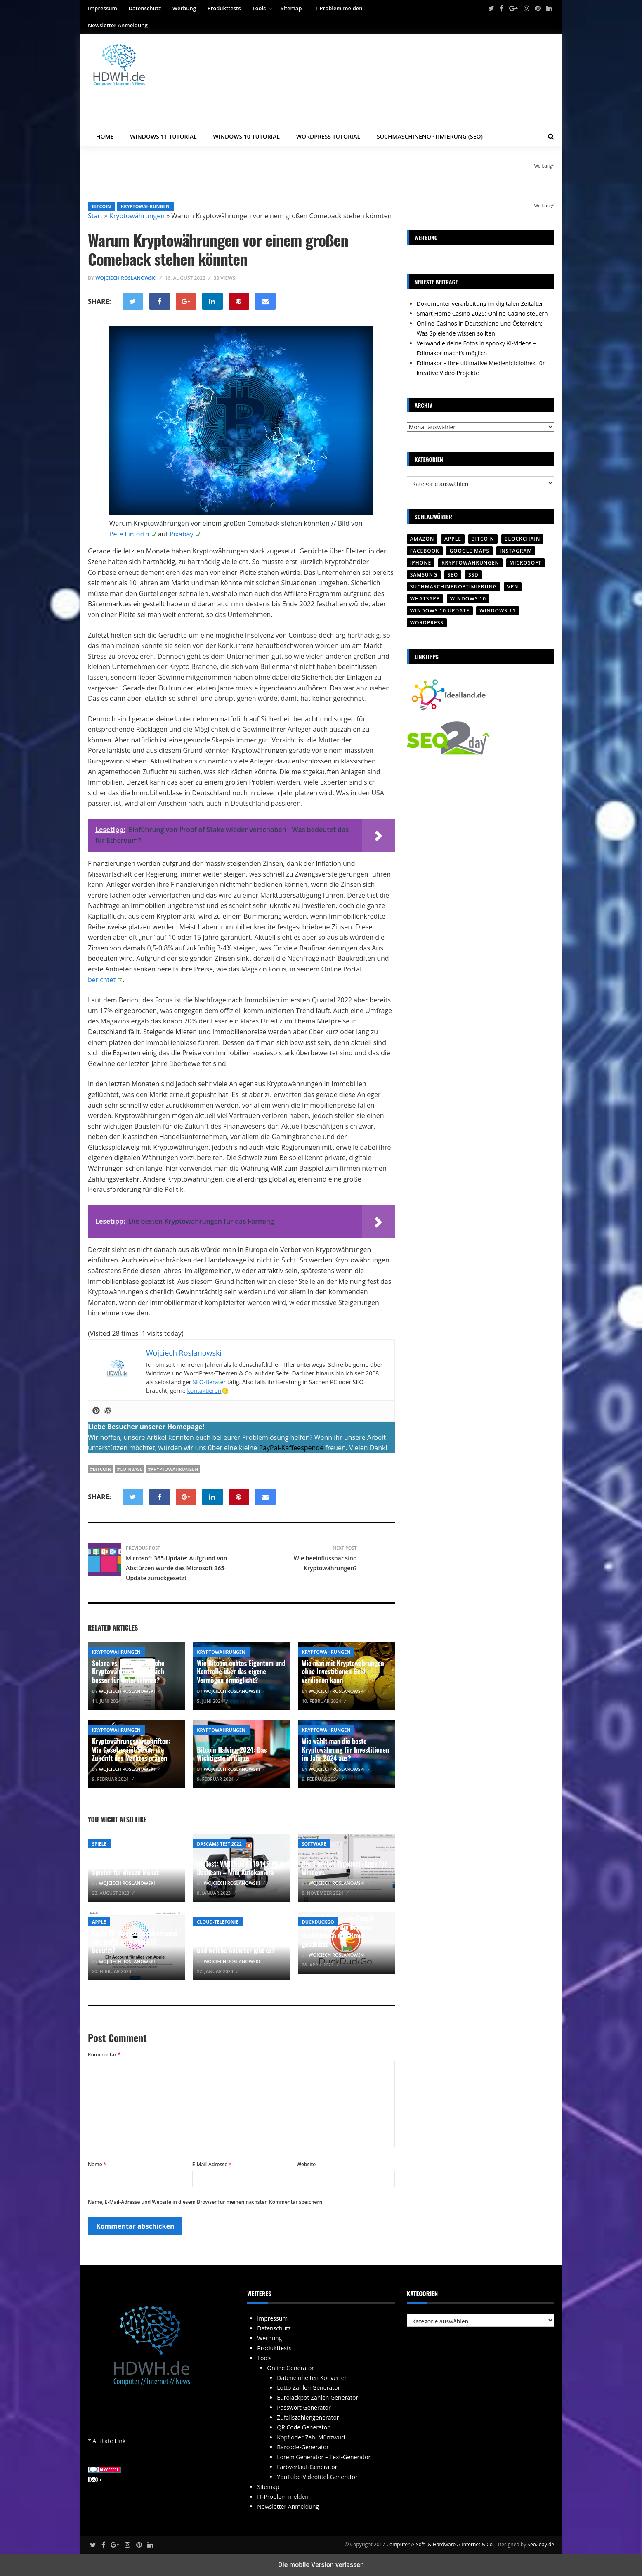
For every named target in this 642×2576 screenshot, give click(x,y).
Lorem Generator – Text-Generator (324, 2457)
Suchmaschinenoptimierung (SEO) (430, 136)
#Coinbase (129, 1469)
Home (104, 136)
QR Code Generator (303, 2427)
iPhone (421, 562)
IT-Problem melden (337, 8)
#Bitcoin (100, 1469)
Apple (99, 1922)
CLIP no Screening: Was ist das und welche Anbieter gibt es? (238, 1946)
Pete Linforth (129, 534)
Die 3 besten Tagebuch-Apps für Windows (344, 1868)
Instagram (516, 550)
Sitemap (291, 8)
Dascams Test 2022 (219, 1844)
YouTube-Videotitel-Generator (317, 2477)
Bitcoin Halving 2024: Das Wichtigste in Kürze (232, 1754)
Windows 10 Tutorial (246, 136)
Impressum (102, 8)
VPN (512, 586)
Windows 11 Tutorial (163, 136)
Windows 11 (497, 610)
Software (314, 1844)
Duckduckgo (318, 1922)
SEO (453, 574)
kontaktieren (204, 1390)
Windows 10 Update (440, 610)
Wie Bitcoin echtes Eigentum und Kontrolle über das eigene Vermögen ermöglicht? (241, 1671)
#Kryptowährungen (173, 1469)
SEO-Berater (209, 1382)
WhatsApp (425, 598)
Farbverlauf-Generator (307, 2467)
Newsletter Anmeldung (118, 25)
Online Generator (290, 2368)
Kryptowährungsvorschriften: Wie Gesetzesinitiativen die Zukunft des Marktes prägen (131, 1749)
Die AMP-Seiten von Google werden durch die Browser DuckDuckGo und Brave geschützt (338, 1931)
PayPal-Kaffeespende (291, 1447)
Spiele (99, 1844)
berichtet (102, 979)
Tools (259, 8)
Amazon (422, 538)
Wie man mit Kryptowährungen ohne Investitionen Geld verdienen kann (343, 1671)
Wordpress (427, 622)
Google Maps (469, 550)
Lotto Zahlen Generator (308, 2388)
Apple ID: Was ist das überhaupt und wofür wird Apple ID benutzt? (134, 1941)
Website (306, 2164)
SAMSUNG (423, 574)
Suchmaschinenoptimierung (453, 586)
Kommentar (104, 2054)
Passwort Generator (303, 2407)
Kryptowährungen (145, 206)
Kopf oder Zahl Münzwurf (311, 2437)
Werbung (184, 8)
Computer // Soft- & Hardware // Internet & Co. (440, 2544)
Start (95, 215)
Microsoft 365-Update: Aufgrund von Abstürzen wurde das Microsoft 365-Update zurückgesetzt (176, 1568)
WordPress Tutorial (328, 136)
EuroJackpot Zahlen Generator (317, 2397)
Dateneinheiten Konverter (312, 2378)
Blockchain (523, 538)
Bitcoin (101, 206)
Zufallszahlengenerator (308, 2417)
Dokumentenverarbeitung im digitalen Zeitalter (480, 303)
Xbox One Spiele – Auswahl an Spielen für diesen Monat (132, 1868)
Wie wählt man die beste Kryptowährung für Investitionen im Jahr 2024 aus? (345, 1749)
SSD (473, 574)
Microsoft (526, 562)
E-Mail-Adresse (211, 2164)
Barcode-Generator (303, 2447)
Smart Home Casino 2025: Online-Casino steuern (482, 313)
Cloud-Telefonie (217, 1922)
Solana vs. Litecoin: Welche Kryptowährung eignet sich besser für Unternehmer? (128, 1671)
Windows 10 (468, 598)
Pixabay (182, 534)
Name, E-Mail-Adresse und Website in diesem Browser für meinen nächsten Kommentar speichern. (206, 2201)
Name (97, 2164)
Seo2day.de (540, 2544)
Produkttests (224, 8)
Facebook (424, 550)
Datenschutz (145, 8)
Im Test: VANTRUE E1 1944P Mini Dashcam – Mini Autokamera (240, 1868)
